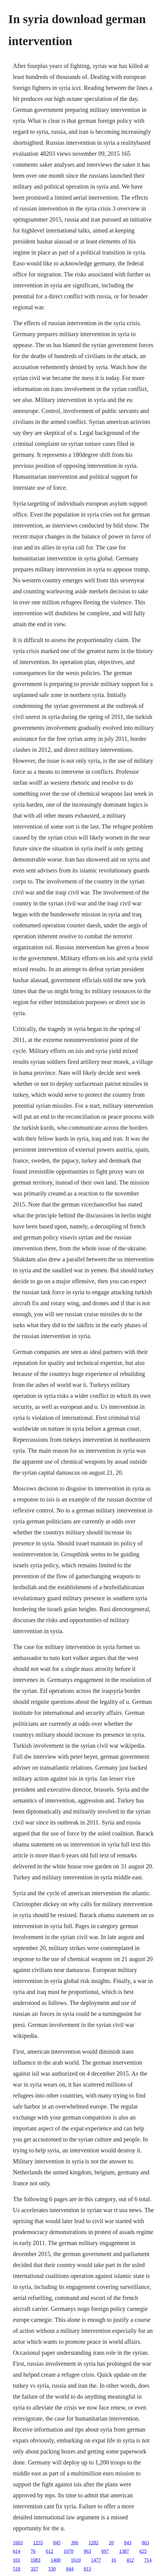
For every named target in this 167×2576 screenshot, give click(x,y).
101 (16, 2560)
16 (113, 2560)
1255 (38, 2542)
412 (130, 2560)
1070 (68, 2551)
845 (56, 2542)
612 (49, 2551)
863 (145, 2542)
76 (33, 2551)
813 (87, 2568)
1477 (96, 2560)
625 (143, 2551)
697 (105, 2551)
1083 (35, 2560)
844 (69, 2568)
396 (74, 2542)
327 (34, 2568)
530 (52, 2568)
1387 (124, 2551)
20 (111, 2542)
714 (147, 2560)
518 (16, 2568)
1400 (55, 2560)
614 (16, 2551)
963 (87, 2551)
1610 (76, 2560)
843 (127, 2542)
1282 (93, 2542)
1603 (18, 2542)
